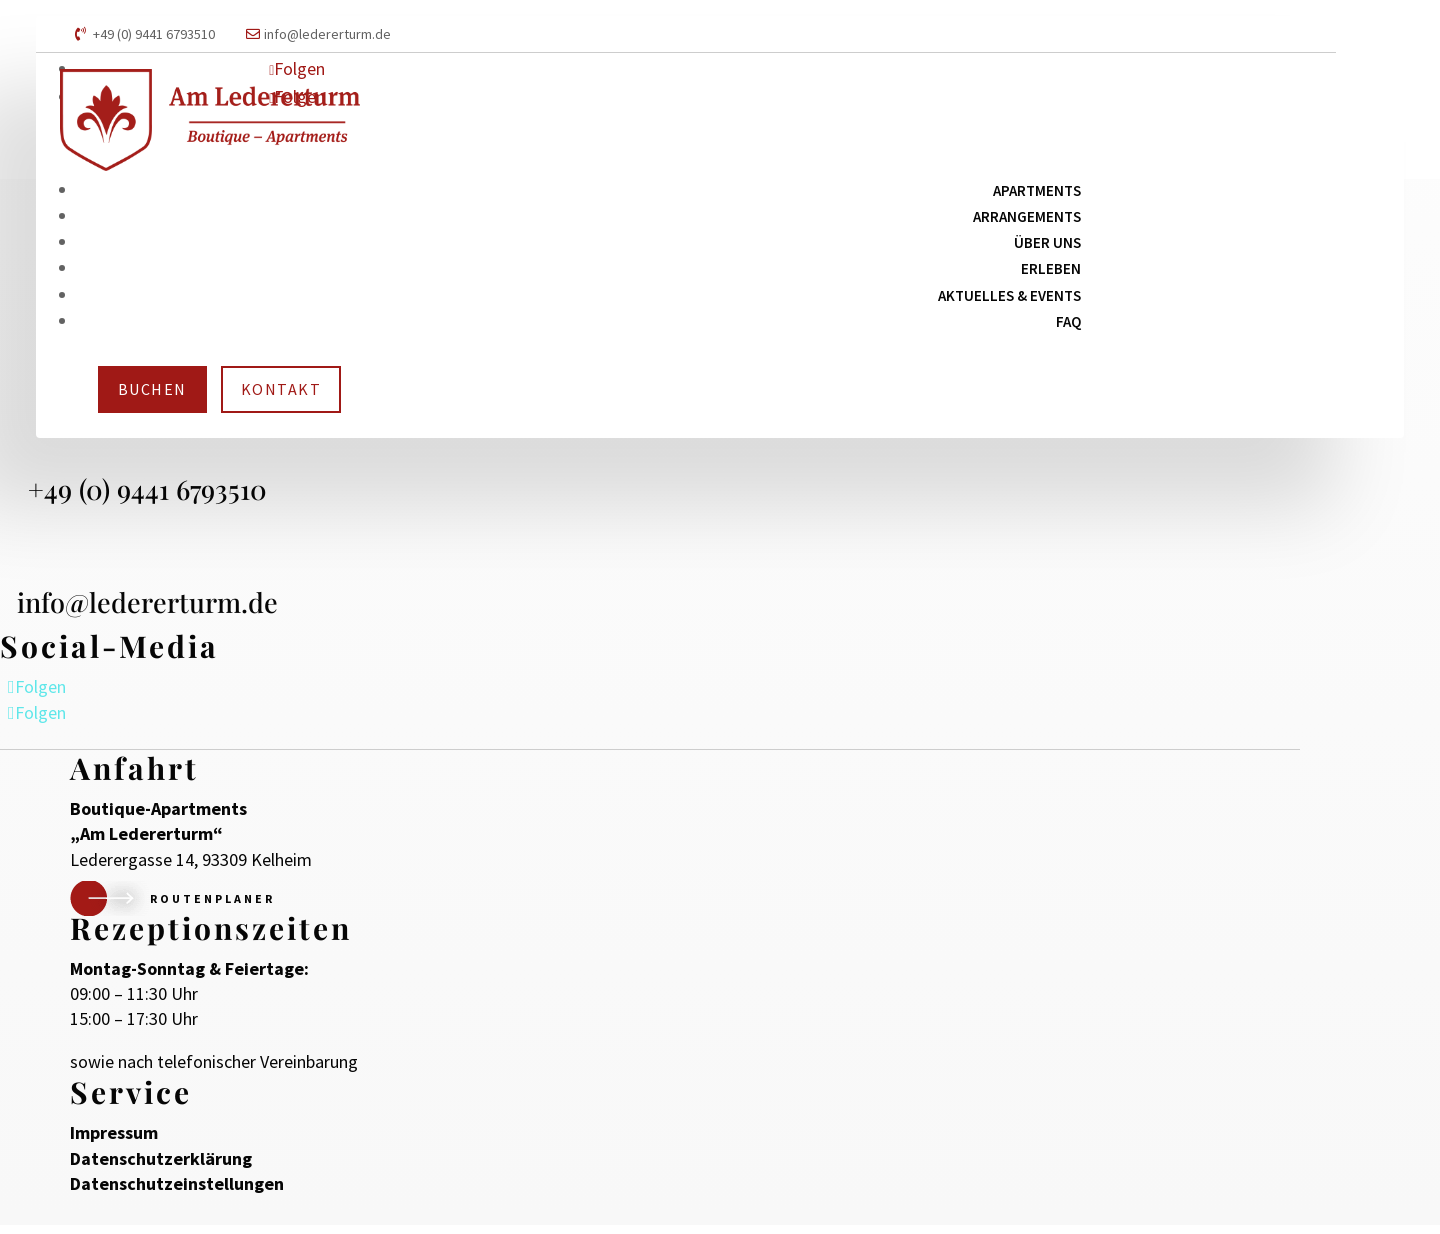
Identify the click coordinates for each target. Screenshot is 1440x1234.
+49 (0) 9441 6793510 (154, 34)
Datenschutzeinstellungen (177, 1192)
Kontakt (281, 389)
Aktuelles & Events (1009, 295)
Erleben (1051, 268)
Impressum (114, 1141)
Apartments (1037, 190)
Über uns (1047, 242)
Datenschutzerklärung (161, 1167)
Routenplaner (212, 907)
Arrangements (1027, 216)
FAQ (1068, 321)
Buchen (152, 389)
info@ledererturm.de (327, 34)
